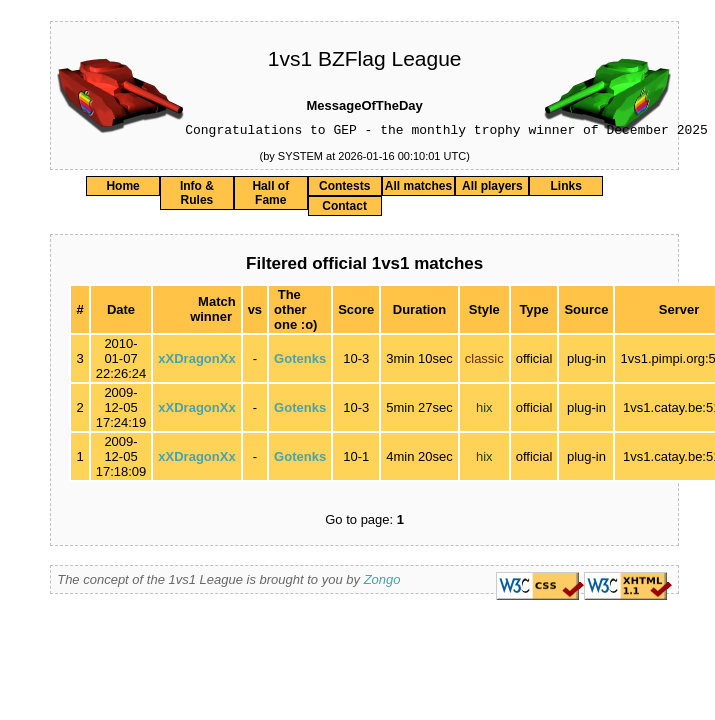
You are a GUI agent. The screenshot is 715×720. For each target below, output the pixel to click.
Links (566, 189)
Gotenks (300, 361)
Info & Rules (197, 196)
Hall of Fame (270, 196)
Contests (344, 189)
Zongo (382, 582)
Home (122, 189)
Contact (344, 209)
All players (492, 189)
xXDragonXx (196, 361)
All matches (418, 189)
